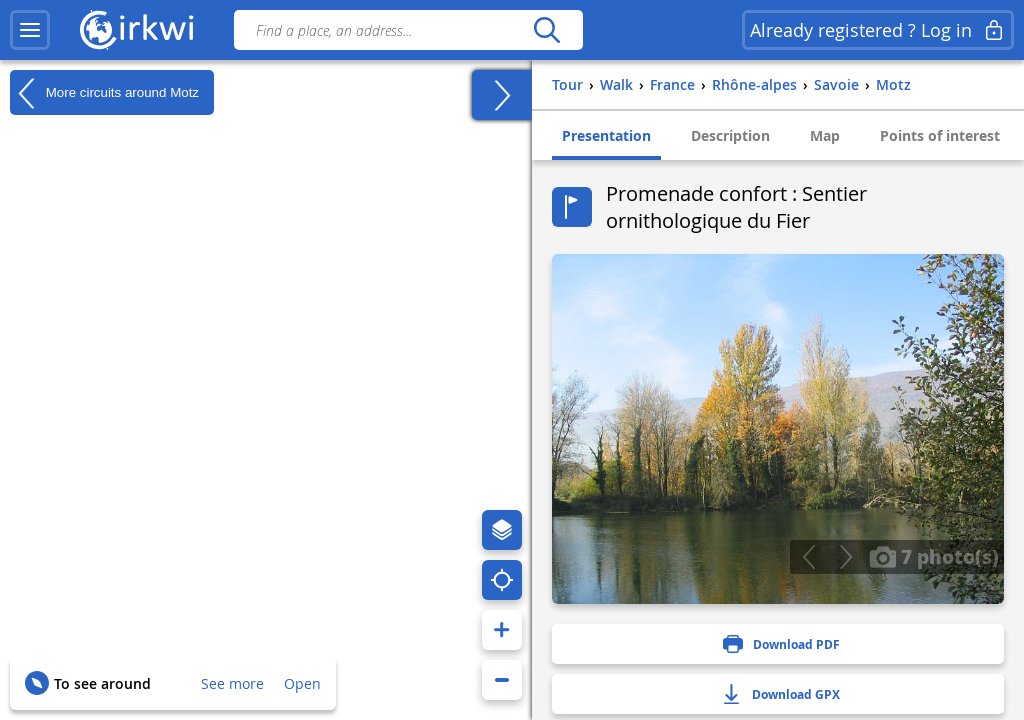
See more (232, 683)
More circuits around (104, 93)
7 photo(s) (934, 556)
